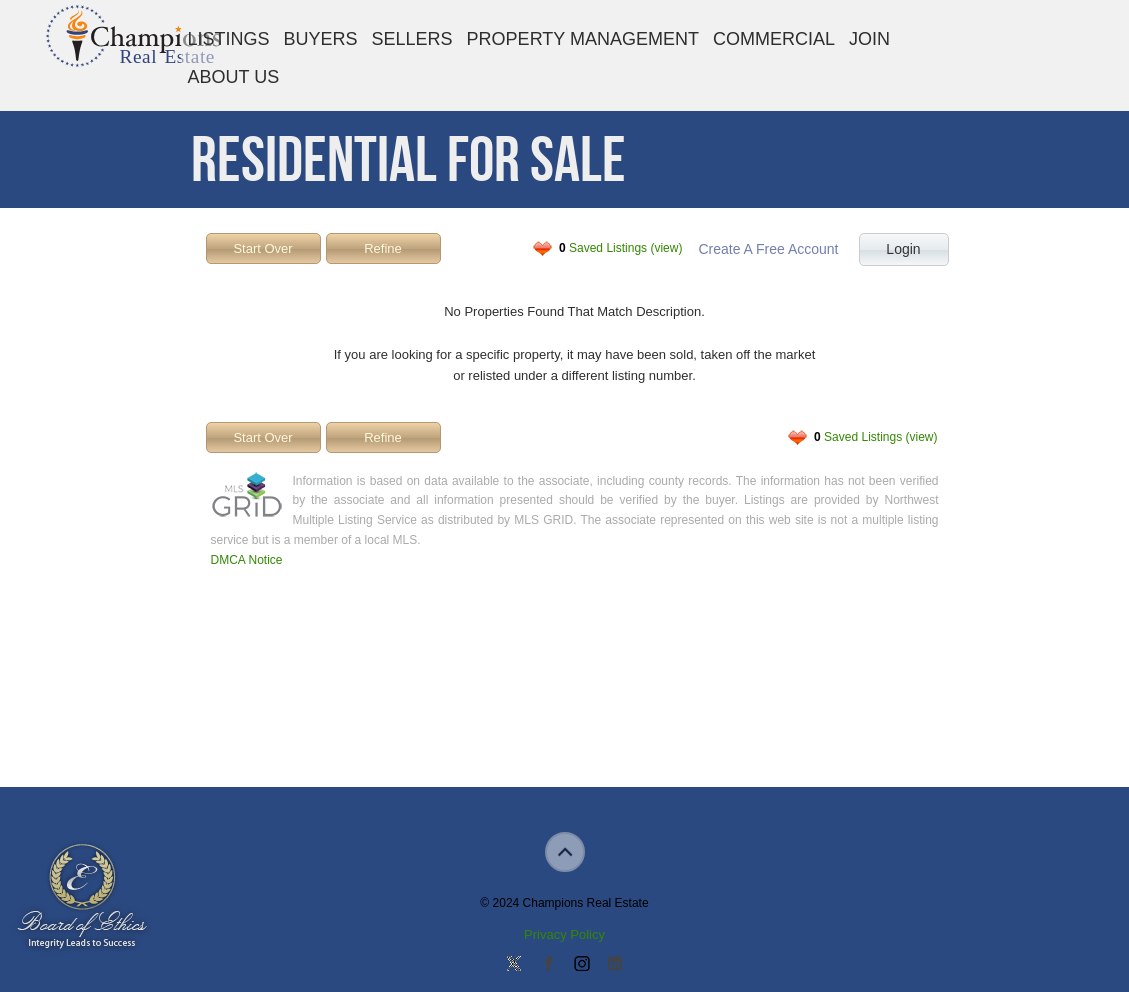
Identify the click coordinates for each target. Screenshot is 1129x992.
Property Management (583, 39)
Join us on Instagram (581, 965)
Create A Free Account (768, 249)
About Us (234, 77)
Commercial (774, 39)
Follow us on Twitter (514, 965)
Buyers (321, 39)
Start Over (262, 248)
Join (869, 39)
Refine (383, 248)
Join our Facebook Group (548, 965)
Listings (229, 39)
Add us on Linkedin (615, 965)
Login (903, 249)
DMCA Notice (247, 560)
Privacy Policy (564, 934)
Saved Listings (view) (620, 248)
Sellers (412, 39)
